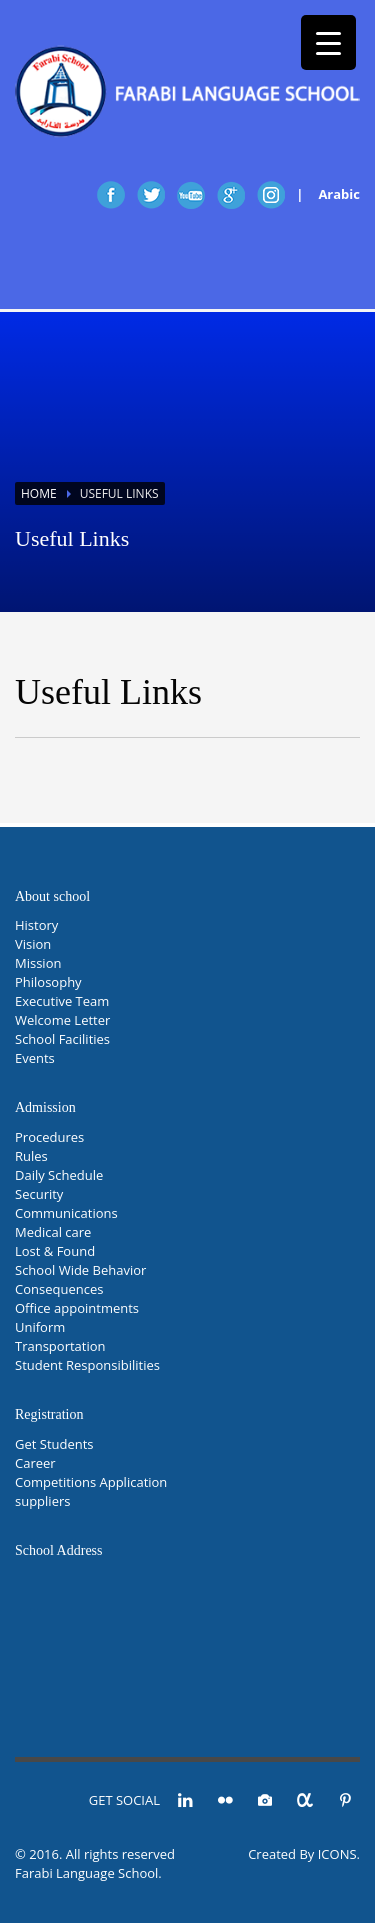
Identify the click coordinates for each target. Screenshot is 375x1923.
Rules (31, 1156)
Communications (66, 1213)
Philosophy (48, 982)
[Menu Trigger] (328, 42)
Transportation (60, 1346)
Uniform (40, 1327)
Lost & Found (55, 1251)
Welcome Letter (62, 1020)
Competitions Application (91, 1482)
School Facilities (62, 1039)
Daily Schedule (59, 1175)
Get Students (54, 1444)
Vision (33, 944)
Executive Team (62, 1001)
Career (35, 1463)
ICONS (337, 1854)
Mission (38, 963)
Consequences (59, 1289)
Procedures (49, 1137)
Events (35, 1058)
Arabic (339, 194)
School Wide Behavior (80, 1270)
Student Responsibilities (87, 1365)
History (36, 925)
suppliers (42, 1501)
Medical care (53, 1232)
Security (39, 1194)
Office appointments (77, 1308)
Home (39, 493)
